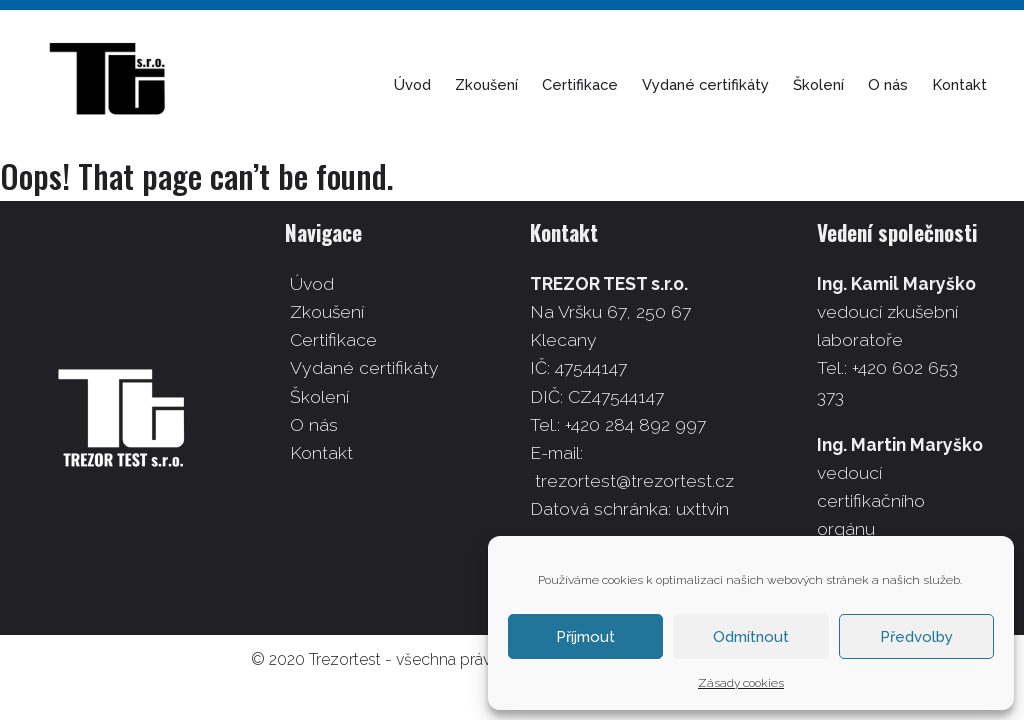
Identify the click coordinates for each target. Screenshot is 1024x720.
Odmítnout (751, 637)
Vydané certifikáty (723, 84)
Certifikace (598, 84)
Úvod (430, 84)
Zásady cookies (741, 683)
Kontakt (977, 84)
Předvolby (916, 637)
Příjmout (585, 637)
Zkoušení (504, 84)
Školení (836, 84)
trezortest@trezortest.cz (634, 480)
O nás (906, 84)
